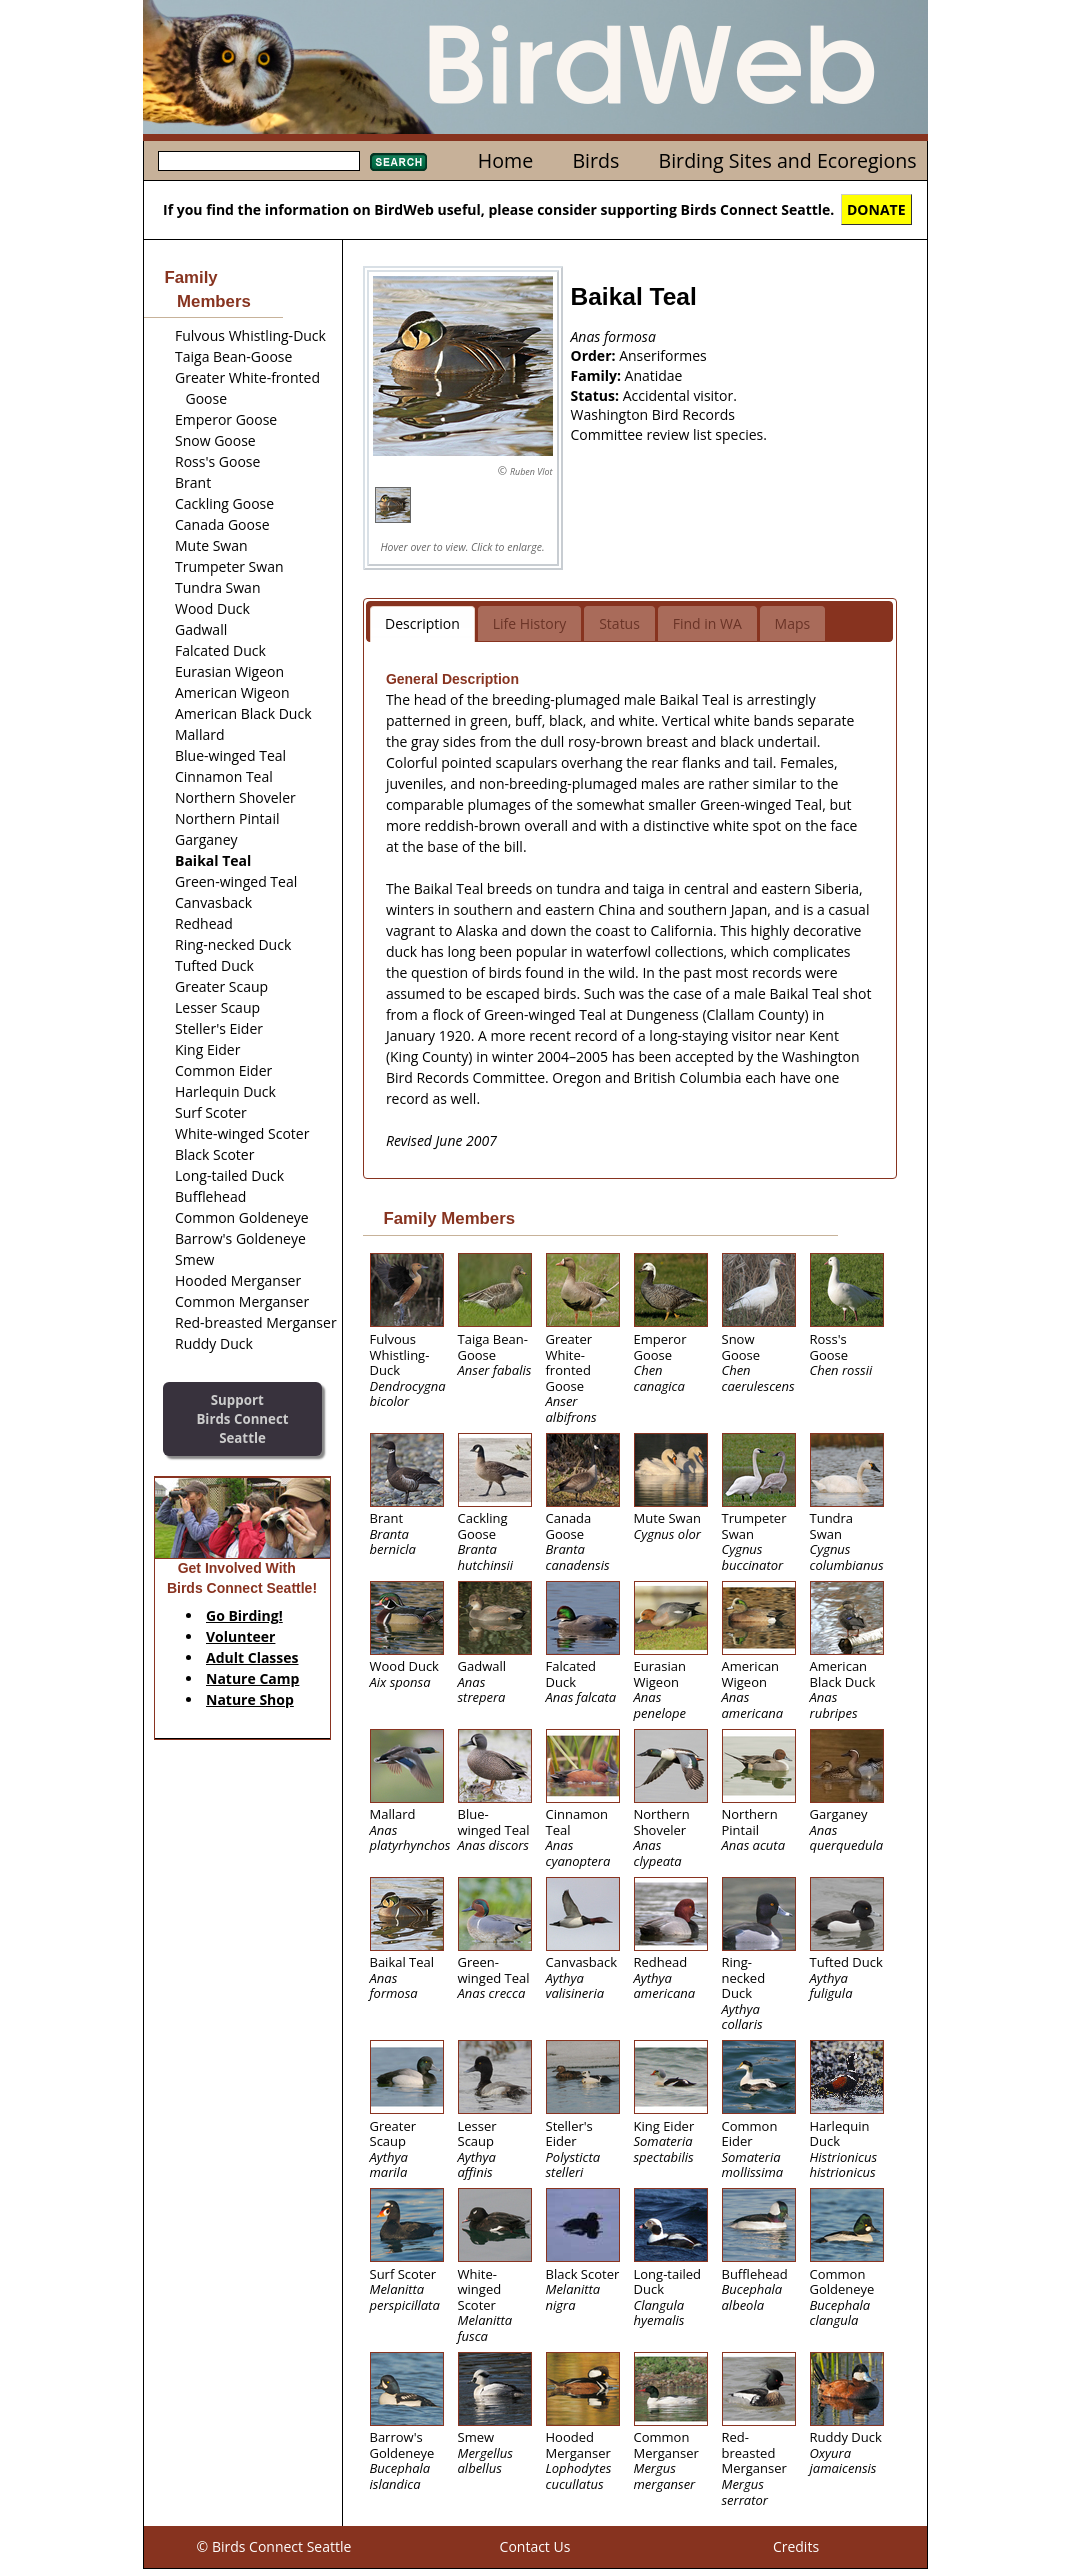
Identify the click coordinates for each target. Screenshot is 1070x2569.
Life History (530, 623)
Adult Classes (252, 1657)
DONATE (876, 209)
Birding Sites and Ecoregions (788, 160)
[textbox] (259, 161)
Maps (793, 623)
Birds (595, 160)
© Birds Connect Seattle (274, 2546)
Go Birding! (244, 1615)
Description (422, 623)
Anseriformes (663, 355)
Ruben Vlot (531, 471)
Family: (598, 375)
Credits (796, 2546)
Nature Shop (250, 1699)
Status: (597, 395)
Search (398, 162)
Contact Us (535, 2546)
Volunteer (240, 1636)
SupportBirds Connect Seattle (242, 1418)
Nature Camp (252, 1678)
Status (619, 623)
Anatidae (654, 375)
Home (505, 160)
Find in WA (707, 623)
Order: (595, 355)
